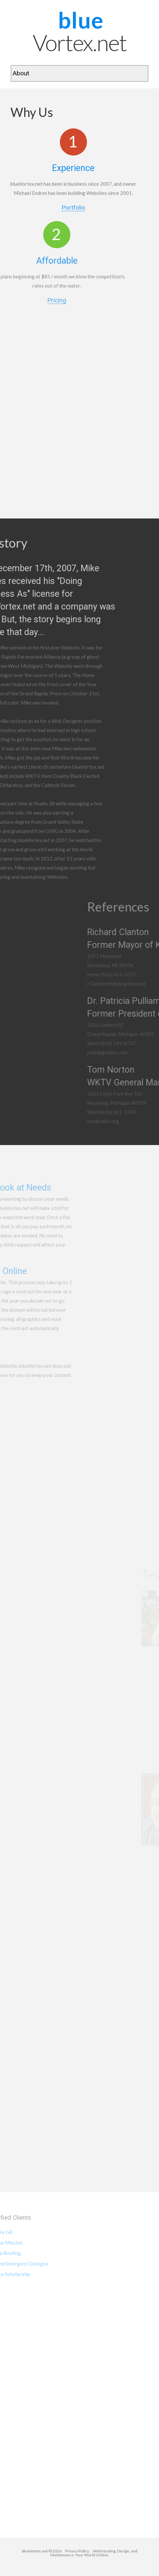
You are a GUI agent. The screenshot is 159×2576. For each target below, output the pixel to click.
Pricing (25, 300)
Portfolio (59, 207)
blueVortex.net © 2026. (42, 2550)
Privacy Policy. (78, 2550)
